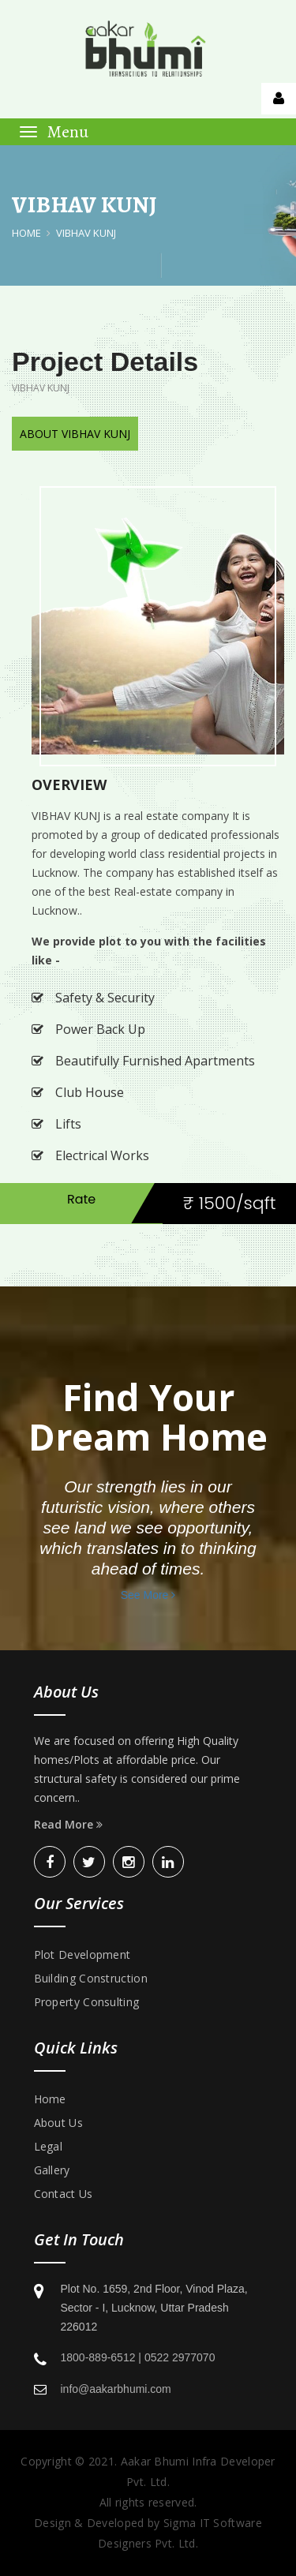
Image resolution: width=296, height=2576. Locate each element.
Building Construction (91, 1978)
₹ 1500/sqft (229, 1203)
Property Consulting (87, 2001)
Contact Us (63, 2193)
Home (26, 233)
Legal (48, 2146)
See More (148, 1595)
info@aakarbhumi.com (116, 2389)
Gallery (52, 2169)
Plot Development (82, 1954)
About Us (58, 2122)
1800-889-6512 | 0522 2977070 (138, 2357)
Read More (68, 1824)
